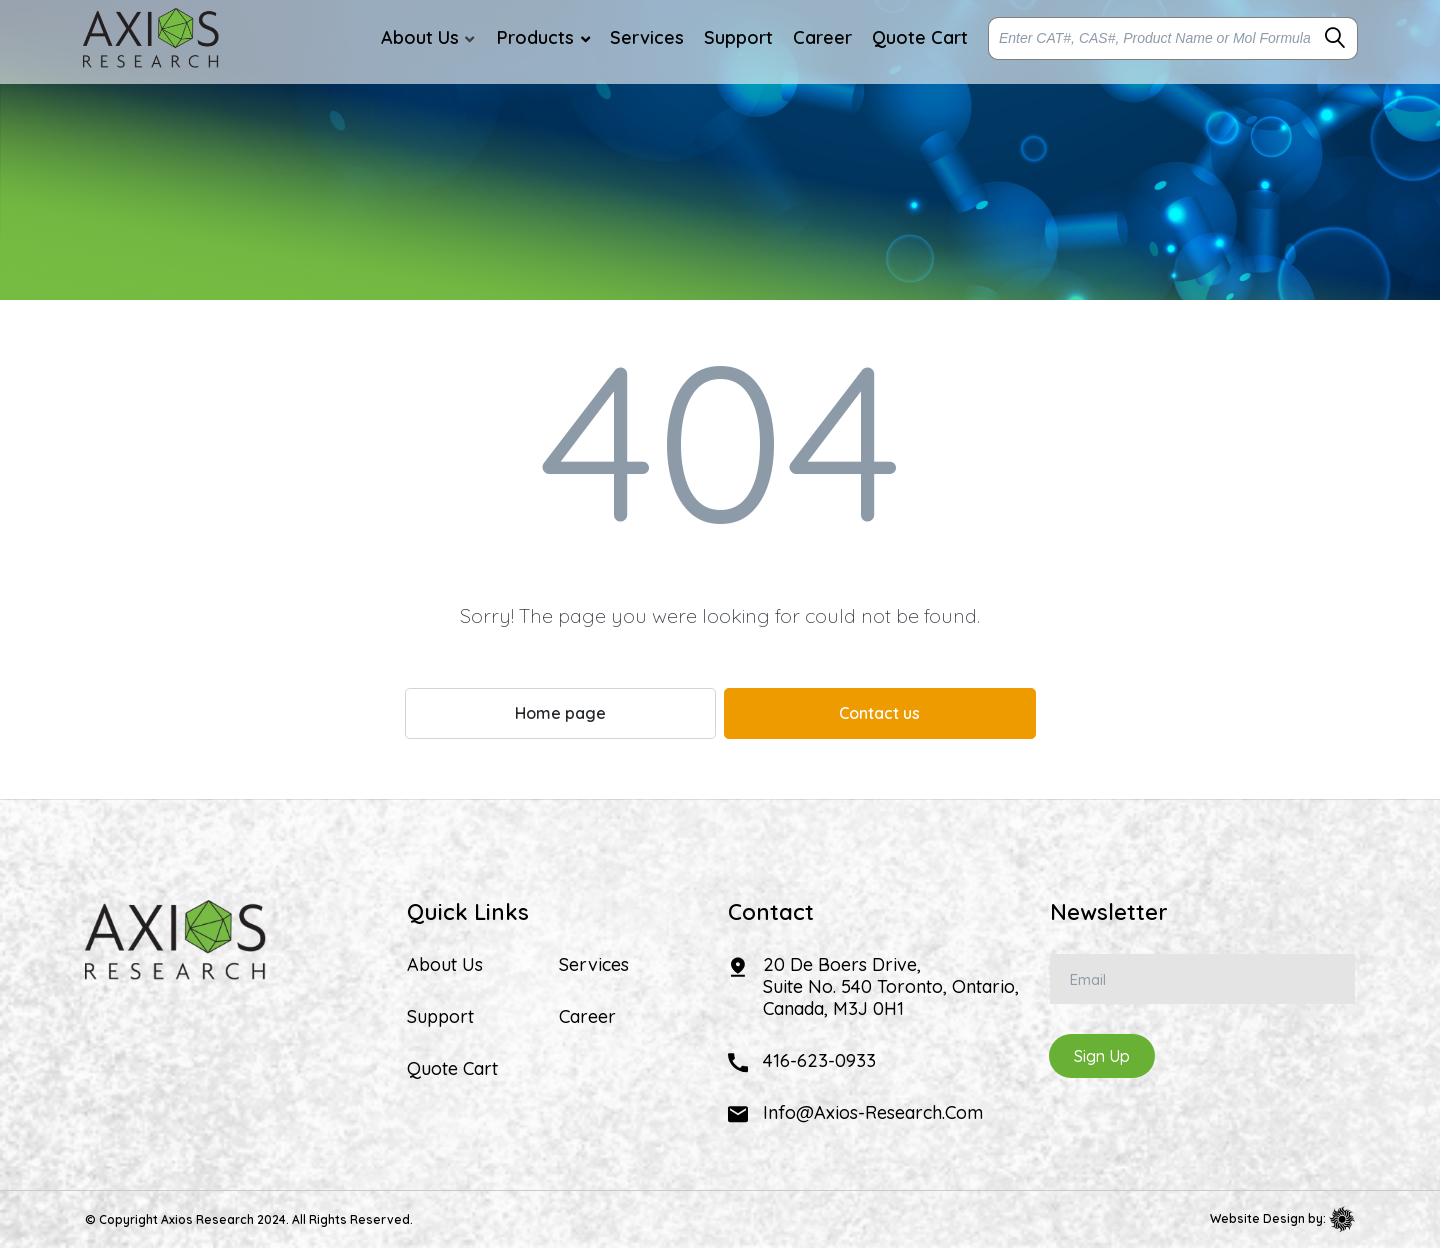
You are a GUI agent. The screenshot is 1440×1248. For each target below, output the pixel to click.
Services (594, 965)
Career (587, 1017)
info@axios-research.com (873, 1112)
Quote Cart (452, 1069)
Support (440, 1017)
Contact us (879, 713)
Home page (560, 713)
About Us (445, 965)
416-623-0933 (819, 1060)
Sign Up (1102, 1056)
